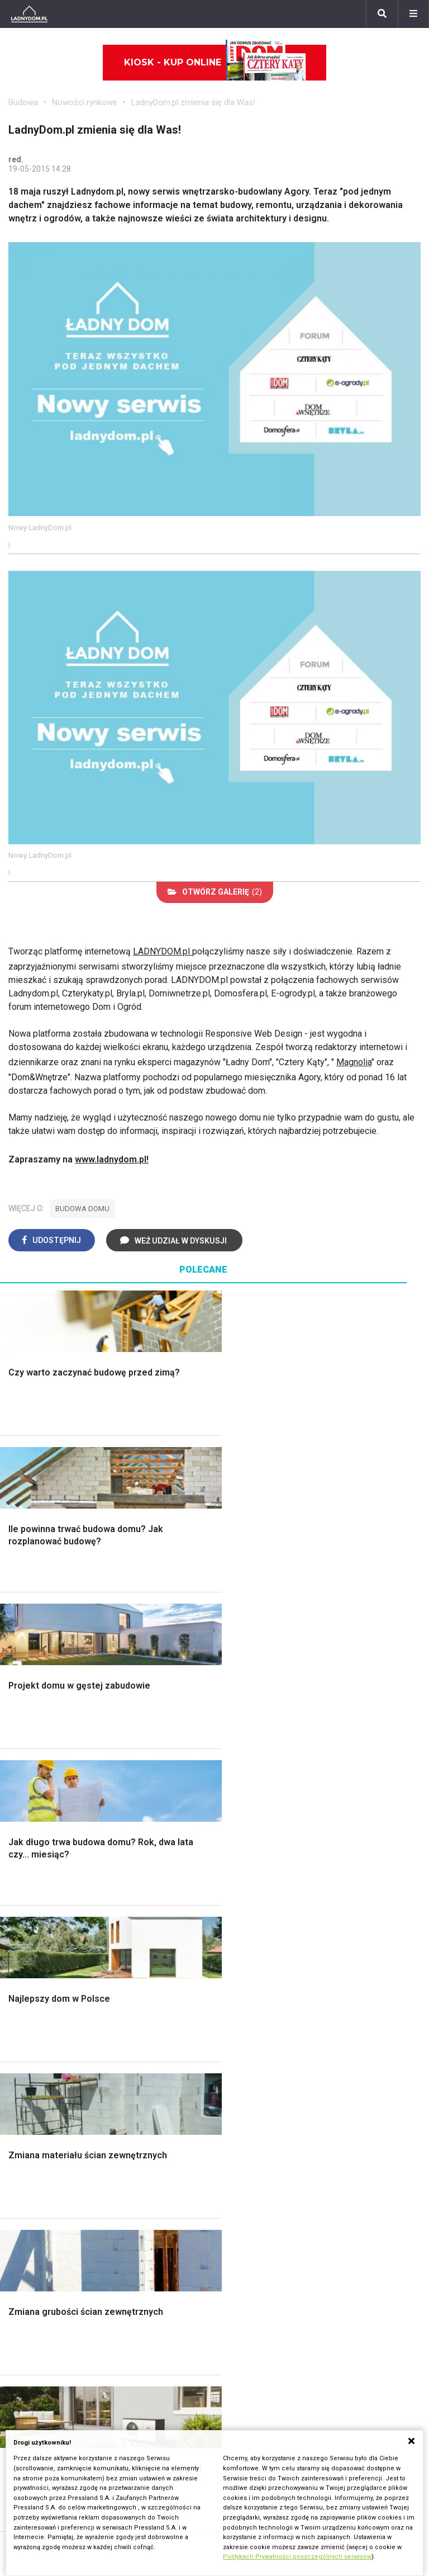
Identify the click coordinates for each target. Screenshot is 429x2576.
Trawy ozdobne (38, 2119)
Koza (18, 2222)
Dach (18, 1806)
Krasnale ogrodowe (46, 2059)
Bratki (305, 2285)
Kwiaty (307, 2322)
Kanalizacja (30, 2272)
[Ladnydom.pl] (29, 14)
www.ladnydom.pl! (112, 1159)
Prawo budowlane (43, 2185)
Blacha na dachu (182, 1831)
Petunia (309, 2298)
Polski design (178, 2009)
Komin (20, 1768)
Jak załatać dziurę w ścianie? (208, 2197)
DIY (158, 2259)
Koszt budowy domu (48, 1793)
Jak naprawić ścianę (190, 2247)
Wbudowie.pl (33, 2197)
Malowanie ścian (183, 1768)
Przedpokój (317, 1793)
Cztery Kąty (317, 1946)
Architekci (170, 1996)
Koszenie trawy (38, 2009)
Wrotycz (24, 2072)
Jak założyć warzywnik (196, 2235)
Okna (18, 1781)
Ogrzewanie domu (43, 1843)
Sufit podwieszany (187, 1818)
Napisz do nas (251, 2400)
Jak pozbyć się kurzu (192, 2222)
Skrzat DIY (172, 2172)
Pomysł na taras (40, 2400)
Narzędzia (171, 1781)
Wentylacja (29, 2259)
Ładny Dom (316, 1934)
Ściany (21, 1869)
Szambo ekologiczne (192, 1843)
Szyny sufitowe (38, 2247)
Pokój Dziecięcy (182, 1959)
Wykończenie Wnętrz (192, 1756)
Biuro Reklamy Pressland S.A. (280, 2388)
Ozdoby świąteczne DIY (198, 1972)
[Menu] (413, 14)
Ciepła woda (32, 1831)
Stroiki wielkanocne (189, 2034)
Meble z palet (35, 1996)
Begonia (310, 2185)
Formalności (32, 1818)
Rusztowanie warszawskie (203, 1806)
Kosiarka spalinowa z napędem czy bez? (69, 2101)
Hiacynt (308, 2172)
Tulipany (310, 2210)
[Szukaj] (382, 14)
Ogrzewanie (31, 2210)
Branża (21, 2388)
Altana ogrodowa (41, 1946)
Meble (164, 1934)
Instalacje (27, 1881)
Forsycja (310, 2259)
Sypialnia (312, 1768)
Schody (22, 1756)
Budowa (23, 102)
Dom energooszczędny (53, 2285)
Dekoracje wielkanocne (196, 2021)
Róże (304, 2197)
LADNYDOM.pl (162, 951)
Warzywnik (29, 2034)
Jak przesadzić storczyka (201, 2185)
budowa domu (82, 1208)
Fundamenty (32, 1856)
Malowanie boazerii (189, 1793)
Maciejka (311, 2247)
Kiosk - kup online (215, 63)
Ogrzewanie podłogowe (55, 2235)
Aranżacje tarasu (40, 2021)
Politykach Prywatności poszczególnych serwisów (297, 2556)
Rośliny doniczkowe (47, 1972)
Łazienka (312, 1756)
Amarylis (311, 2235)
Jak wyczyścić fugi (188, 2210)
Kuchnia (309, 1781)
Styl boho (312, 1831)
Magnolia (353, 1062)
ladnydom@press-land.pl (271, 2375)
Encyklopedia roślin (46, 2046)
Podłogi (166, 1743)
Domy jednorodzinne (48, 2375)
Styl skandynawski (330, 1843)
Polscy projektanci (187, 1984)
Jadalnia (310, 1806)
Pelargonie (315, 2272)
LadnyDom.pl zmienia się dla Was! (193, 102)
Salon (305, 1743)
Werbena (311, 2310)
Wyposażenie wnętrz (192, 1946)
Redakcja (240, 2413)
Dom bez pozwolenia (50, 2172)
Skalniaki (25, 1959)
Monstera (27, 1934)
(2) (215, 891)
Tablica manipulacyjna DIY (201, 2272)
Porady (22, 1743)
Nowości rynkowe (84, 102)
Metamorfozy (320, 1818)
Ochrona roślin (36, 1984)
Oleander (312, 2222)
